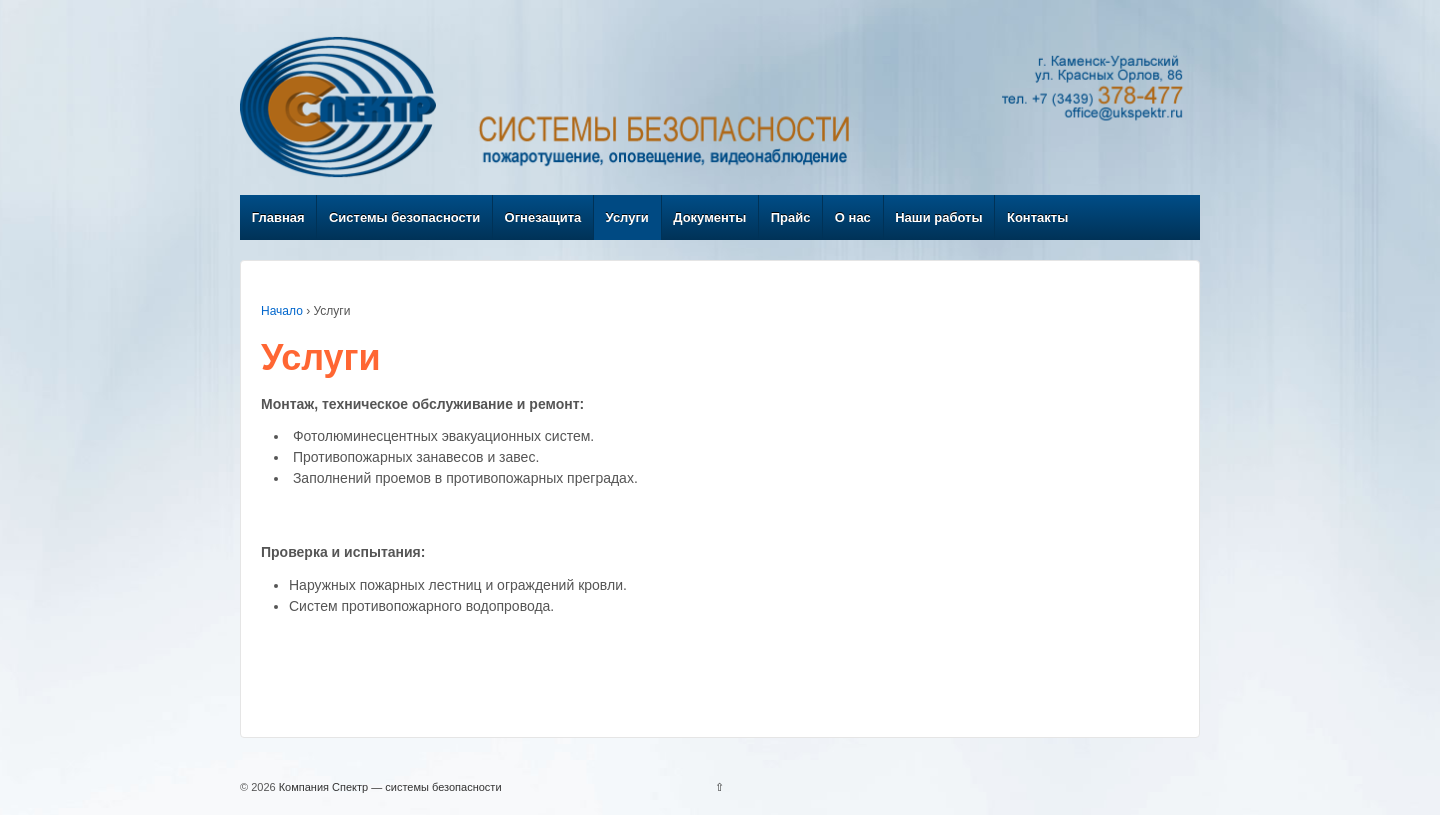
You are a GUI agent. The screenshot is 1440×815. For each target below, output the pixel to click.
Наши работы (938, 217)
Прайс (791, 217)
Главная (278, 217)
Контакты (1037, 217)
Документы (709, 217)
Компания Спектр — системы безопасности (389, 787)
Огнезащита (543, 217)
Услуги (627, 217)
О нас (853, 217)
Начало (282, 311)
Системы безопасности (404, 217)
